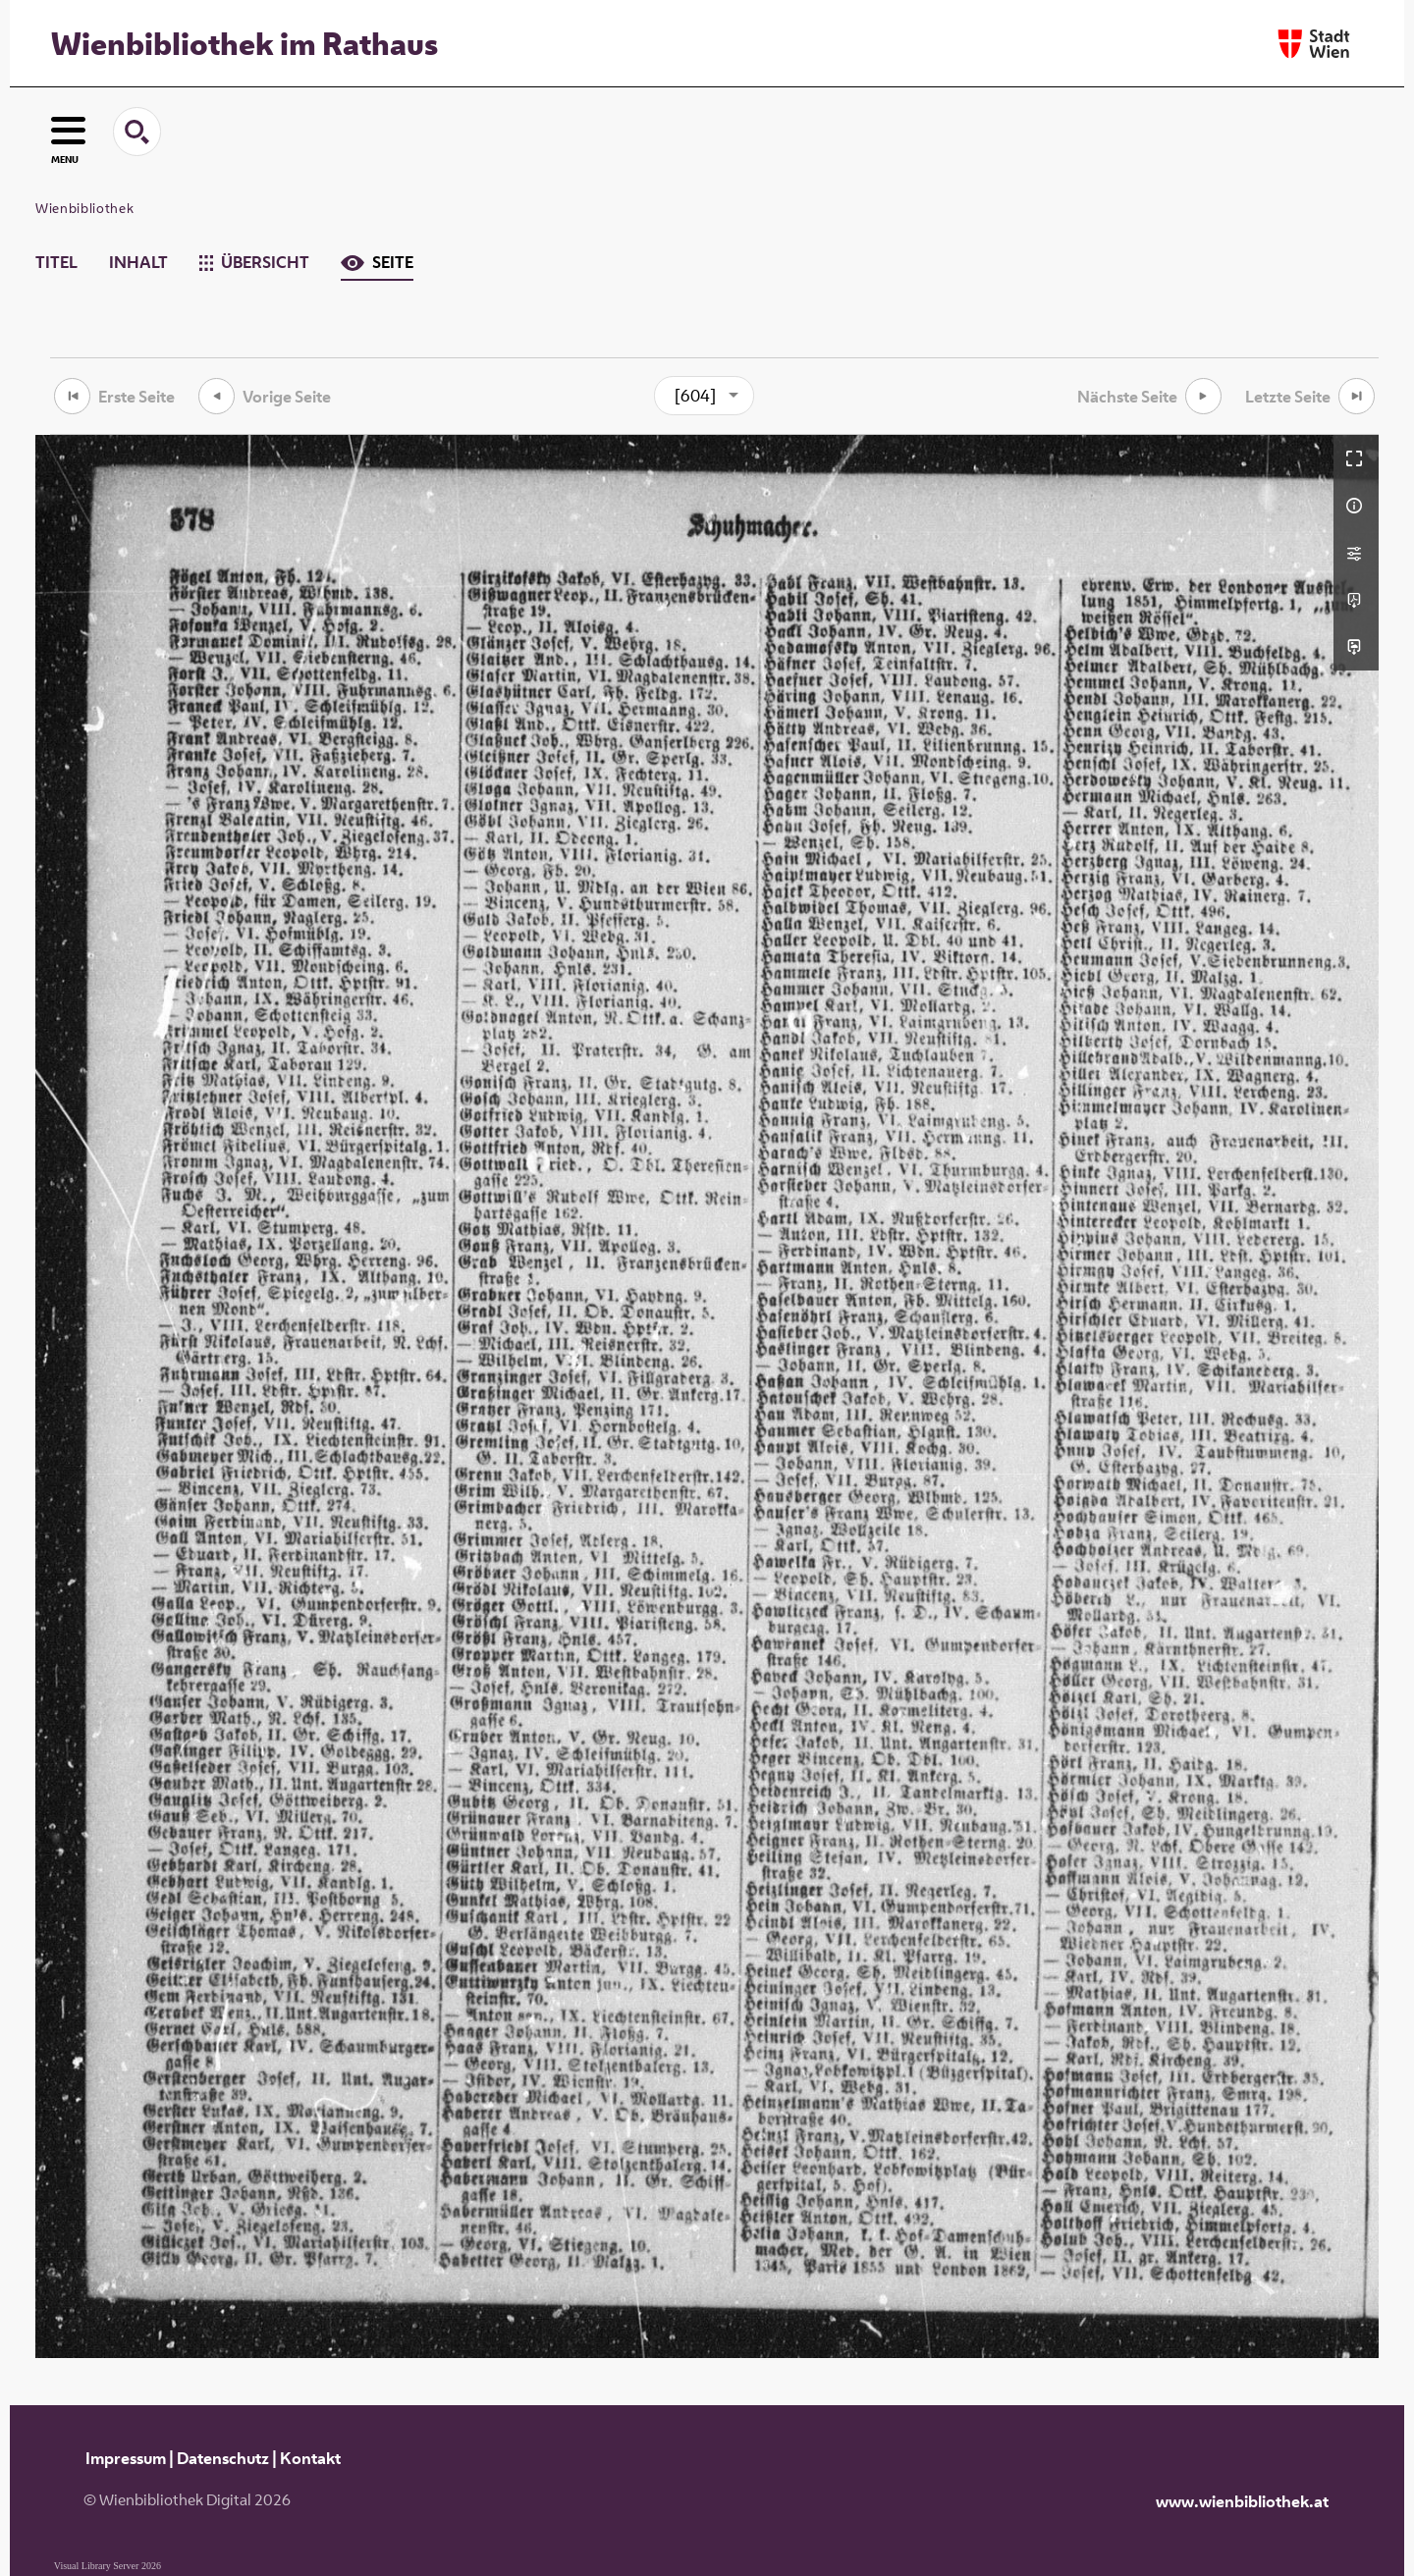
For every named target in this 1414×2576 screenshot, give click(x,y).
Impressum (125, 2458)
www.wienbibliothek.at (1242, 2501)
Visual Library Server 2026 (107, 2565)
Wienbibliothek (84, 208)
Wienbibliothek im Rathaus (244, 43)
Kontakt (310, 2458)
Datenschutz (223, 2458)
